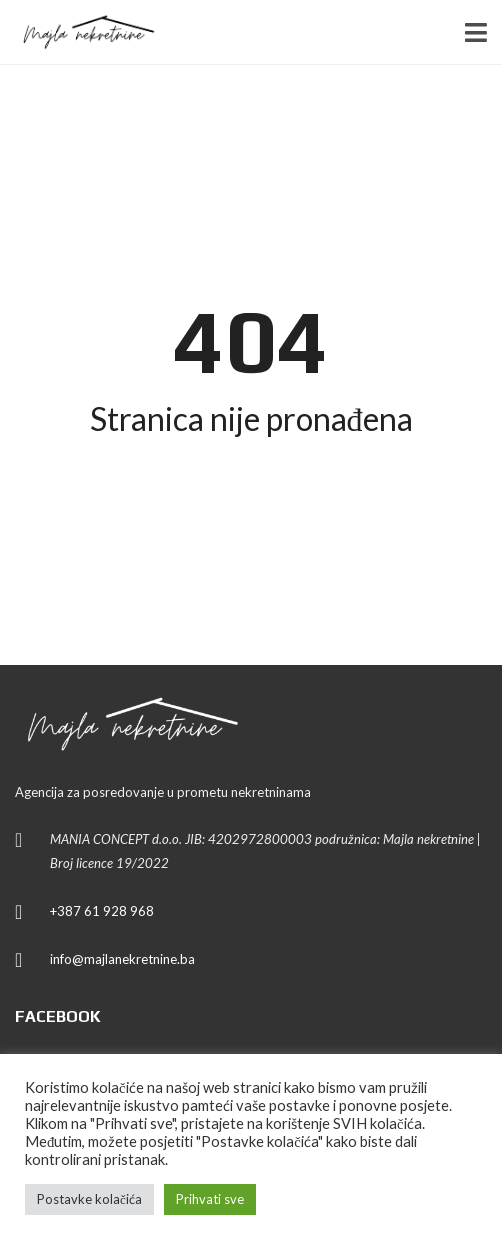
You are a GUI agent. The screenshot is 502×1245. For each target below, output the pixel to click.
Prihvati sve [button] (210, 1199)
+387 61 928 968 (102, 911)
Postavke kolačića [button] (89, 1199)
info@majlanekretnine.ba (122, 959)
